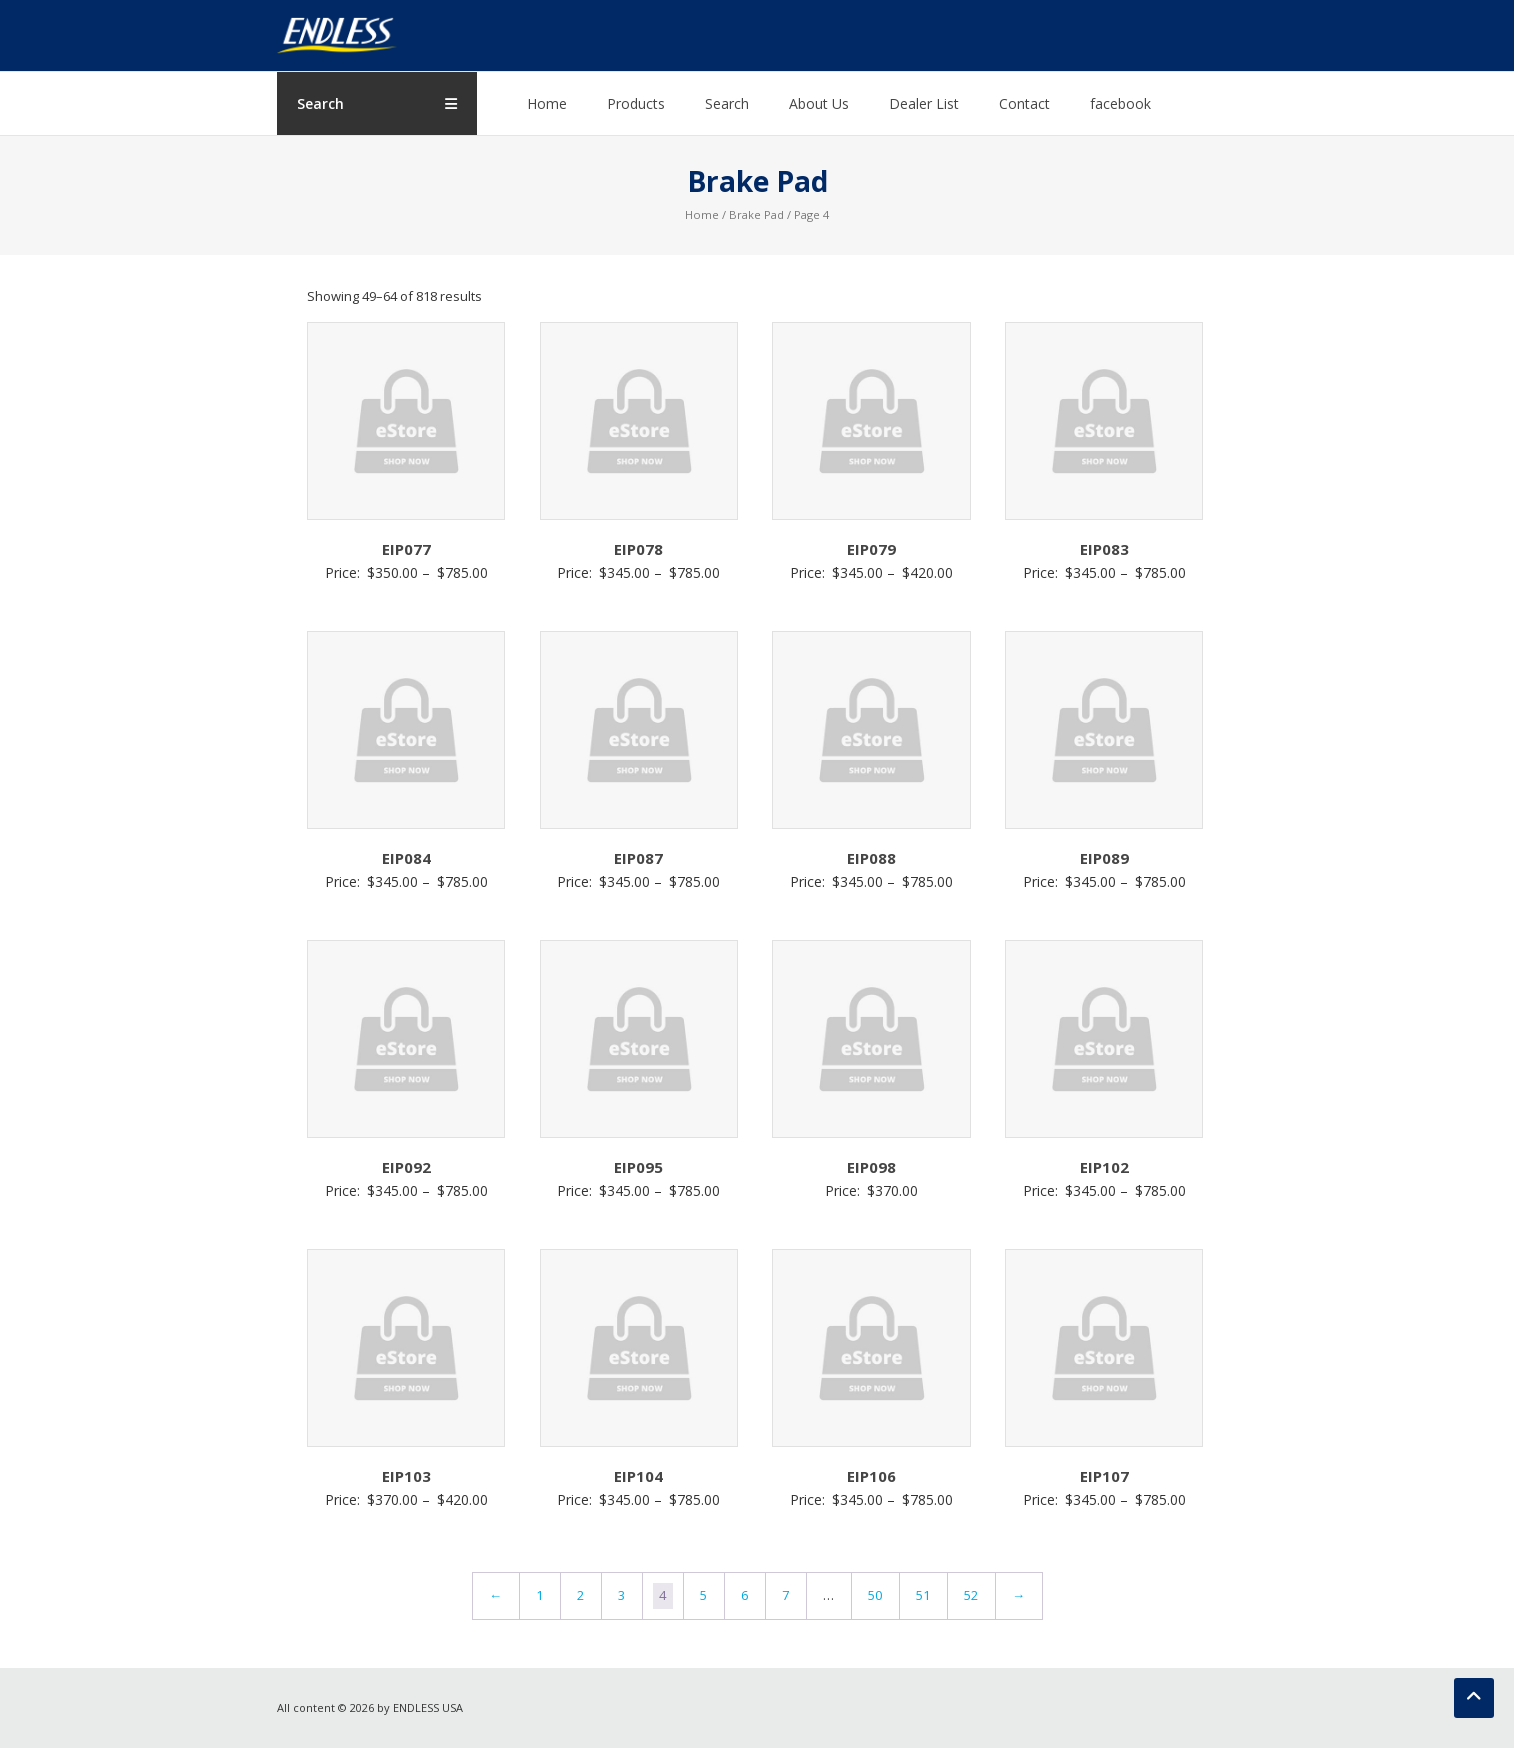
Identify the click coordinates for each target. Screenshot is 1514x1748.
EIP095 (638, 1167)
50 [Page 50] (875, 1595)
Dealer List (924, 103)
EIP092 (406, 1167)
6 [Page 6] (744, 1595)
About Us (819, 103)
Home (547, 103)
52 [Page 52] (971, 1595)
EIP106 (871, 1476)
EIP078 (638, 549)
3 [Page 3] (621, 1595)
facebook (1120, 103)
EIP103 (406, 1476)
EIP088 (871, 858)
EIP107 (1104, 1476)
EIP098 (871, 1167)
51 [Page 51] (923, 1595)
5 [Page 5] (703, 1595)
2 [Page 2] (580, 1595)
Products (636, 103)
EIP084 (406, 858)
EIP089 (1104, 858)
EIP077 (406, 549)
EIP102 (1104, 1167)
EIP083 (1104, 549)
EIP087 (638, 858)
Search (727, 103)
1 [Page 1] (539, 1595)
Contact (1024, 103)
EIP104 (638, 1476)
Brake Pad (756, 214)
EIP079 (871, 549)
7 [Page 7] (785, 1595)
